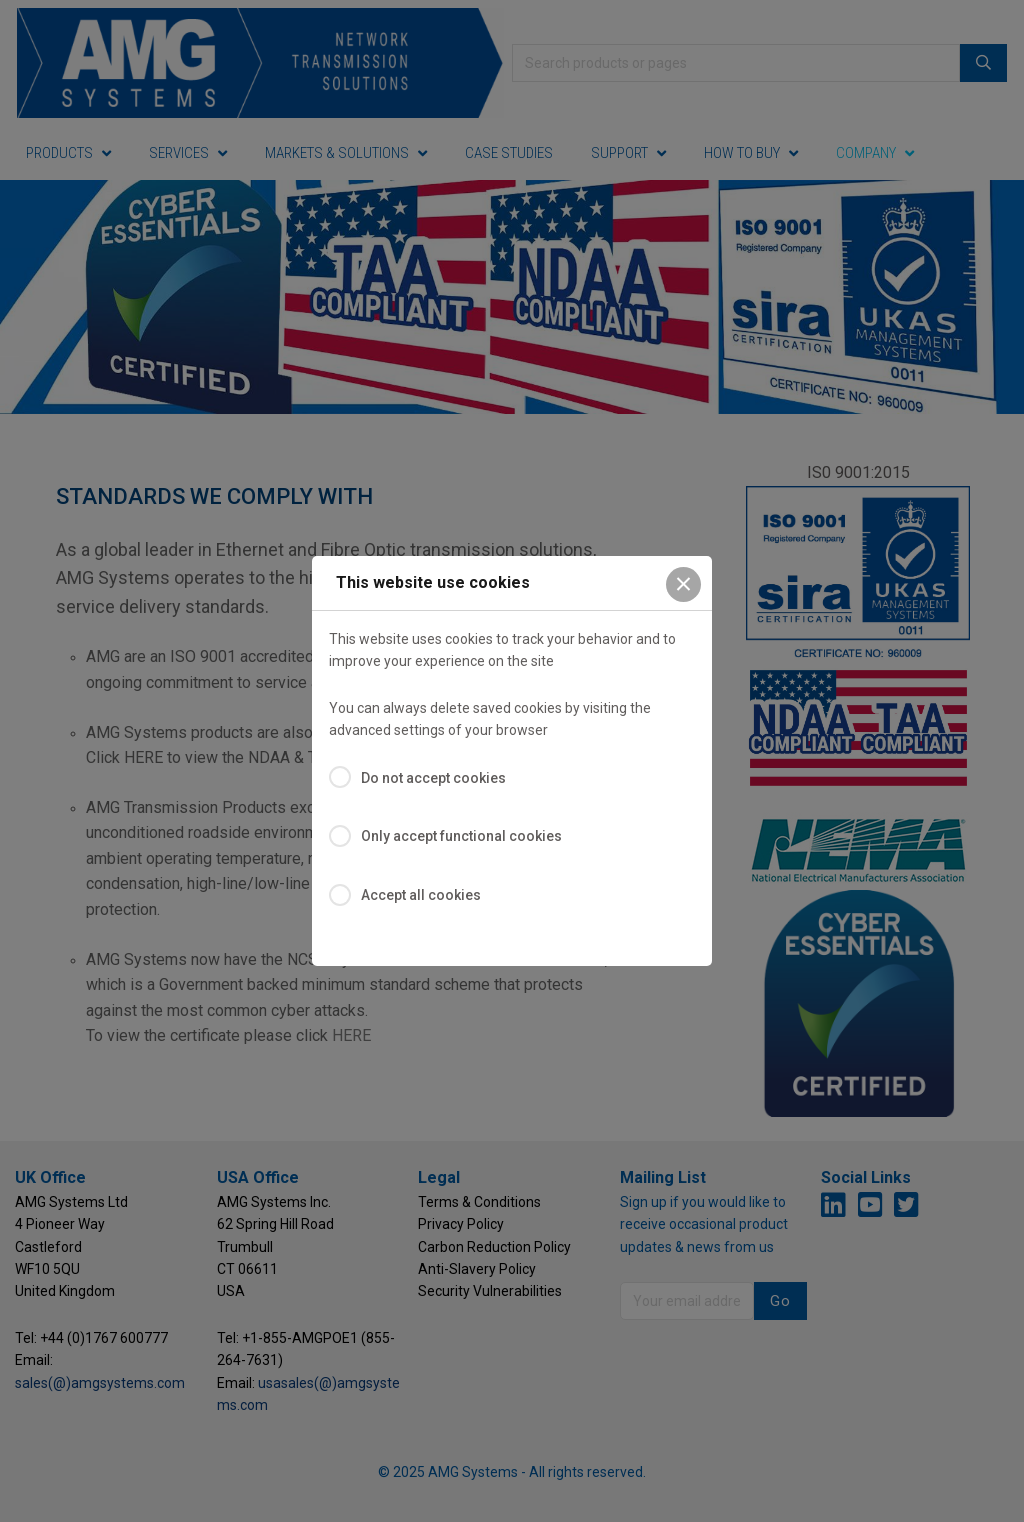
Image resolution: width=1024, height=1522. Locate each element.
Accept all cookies (421, 895)
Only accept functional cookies (461, 836)
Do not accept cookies (433, 778)
